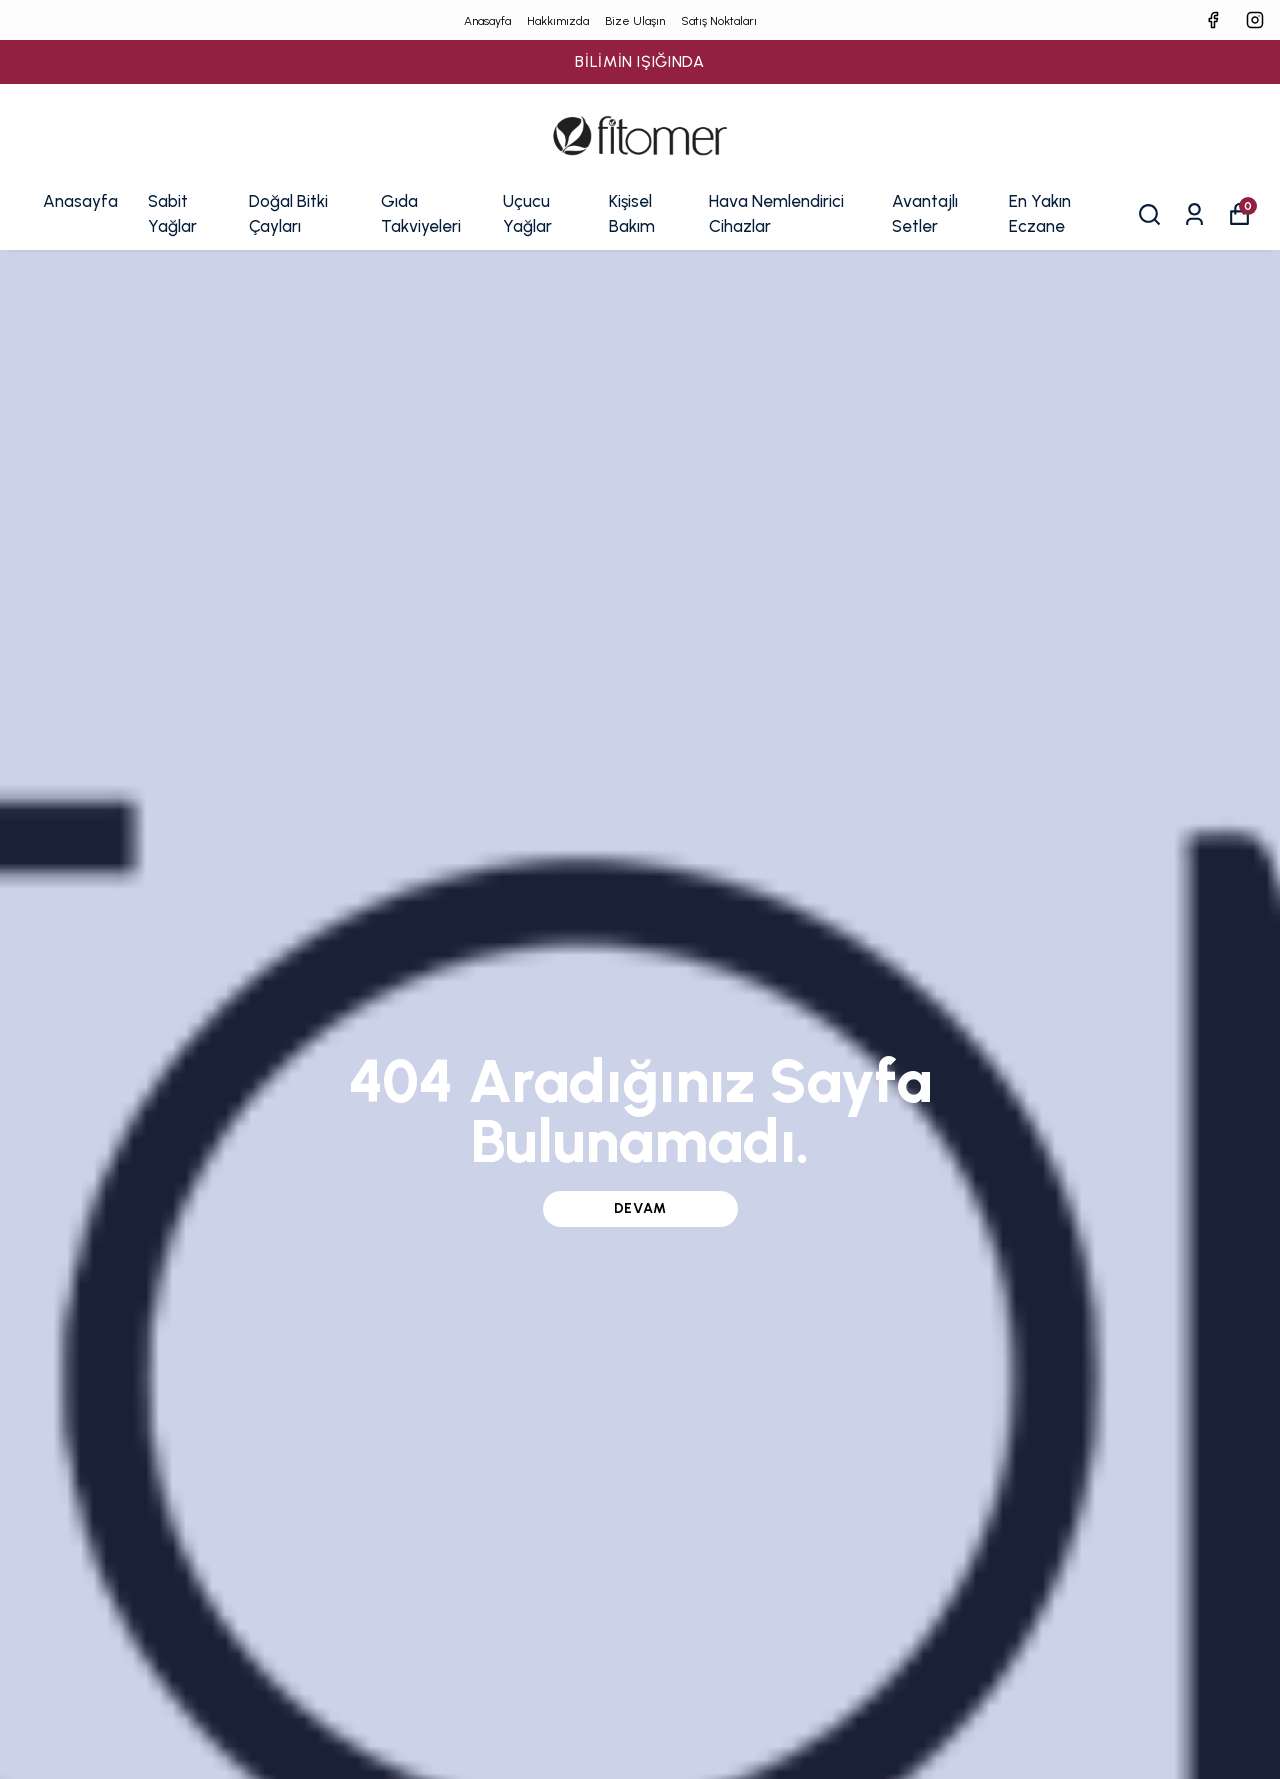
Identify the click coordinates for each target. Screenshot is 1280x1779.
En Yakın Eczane (1040, 214)
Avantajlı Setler (925, 214)
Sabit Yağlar (172, 214)
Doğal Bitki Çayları (288, 214)
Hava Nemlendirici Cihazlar (776, 214)
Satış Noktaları (719, 21)
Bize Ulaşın (635, 21)
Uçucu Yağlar (527, 214)
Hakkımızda (558, 21)
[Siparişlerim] (1194, 214)
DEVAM (640, 1208)
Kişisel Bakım (632, 214)
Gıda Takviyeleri (421, 214)
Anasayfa (487, 21)
